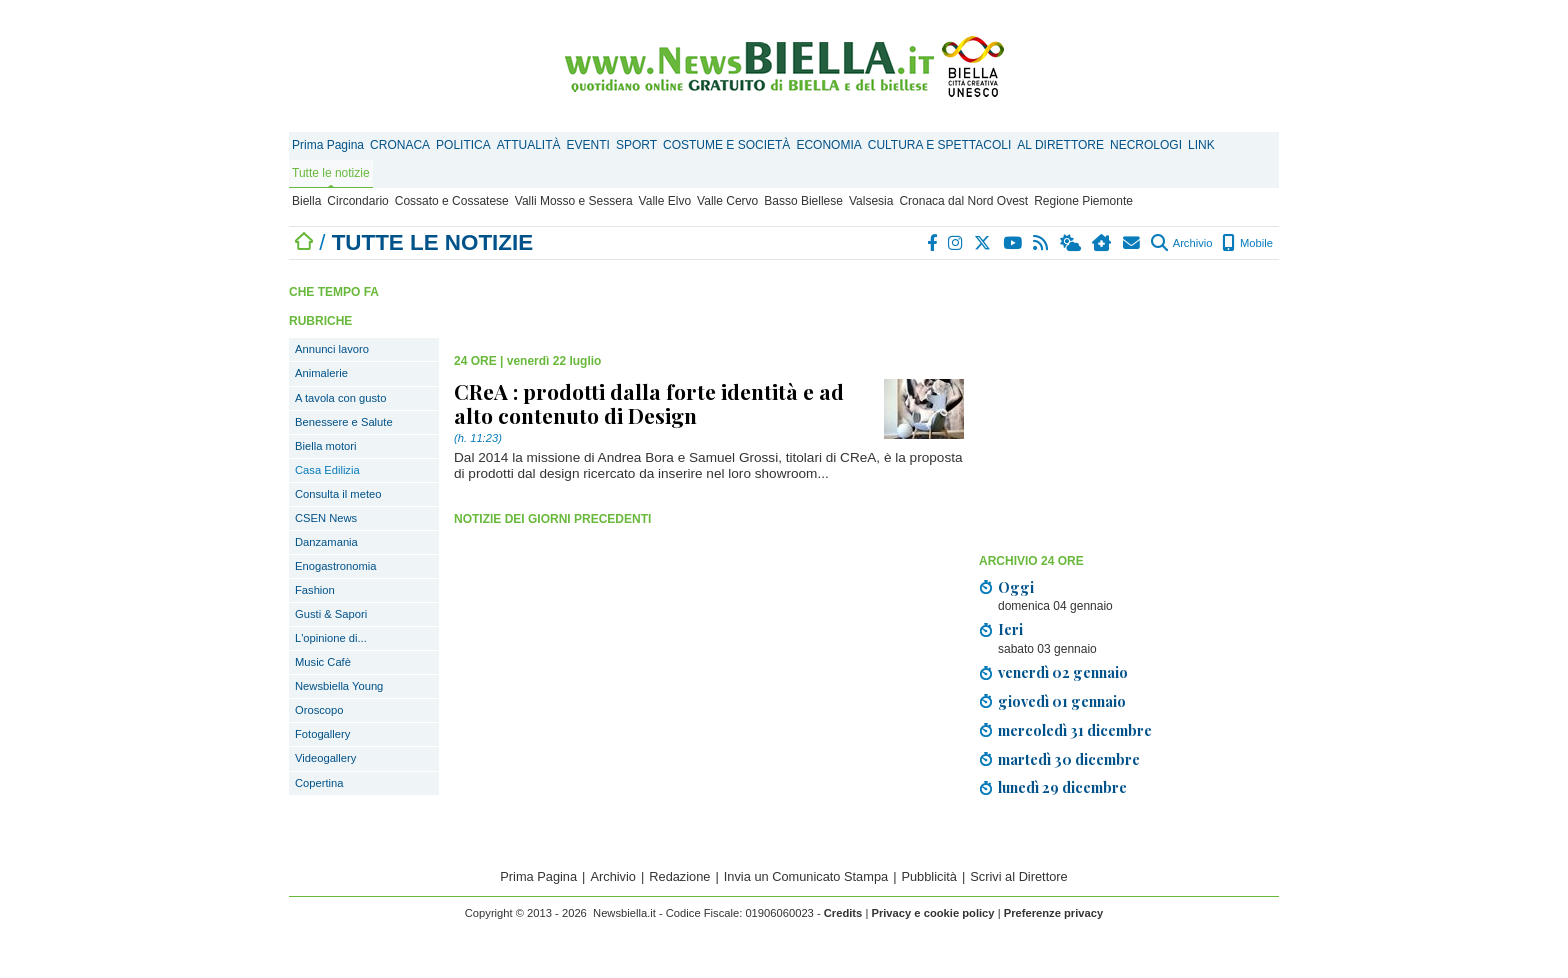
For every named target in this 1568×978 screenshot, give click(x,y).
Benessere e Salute (344, 422)
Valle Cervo (727, 201)
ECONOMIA (828, 145)
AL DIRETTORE (1060, 145)
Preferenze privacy (1054, 913)
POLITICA (463, 145)
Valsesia (871, 201)
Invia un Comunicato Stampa (806, 876)
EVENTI (588, 145)
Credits (843, 913)
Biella (306, 201)
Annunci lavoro (332, 349)
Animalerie (321, 373)
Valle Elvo (665, 201)
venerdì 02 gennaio (1063, 672)
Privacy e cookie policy (932, 913)
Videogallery (325, 758)
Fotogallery (322, 734)
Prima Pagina (328, 145)
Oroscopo (319, 710)
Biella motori (326, 446)
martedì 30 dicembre (1069, 759)
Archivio (1181, 243)
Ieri (1010, 629)
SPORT (636, 145)
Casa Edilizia (327, 470)
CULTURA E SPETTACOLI (940, 145)
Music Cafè (323, 662)
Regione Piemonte (1083, 201)
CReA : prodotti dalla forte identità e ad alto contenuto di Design (649, 403)
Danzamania (326, 542)
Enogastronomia (335, 566)
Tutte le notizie (331, 173)
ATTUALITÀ (529, 145)
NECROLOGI (1146, 145)
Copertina (319, 783)
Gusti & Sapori (331, 614)
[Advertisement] (1129, 405)
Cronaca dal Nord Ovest (963, 201)
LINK (1201, 145)
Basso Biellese (803, 201)
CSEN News (326, 518)
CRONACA (400, 145)
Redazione (679, 876)
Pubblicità (929, 876)
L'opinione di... (331, 638)
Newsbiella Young (339, 686)
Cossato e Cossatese (452, 201)
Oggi (1016, 587)
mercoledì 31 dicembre (1075, 730)
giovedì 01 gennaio (1062, 701)
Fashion (315, 590)
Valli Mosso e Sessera (574, 201)
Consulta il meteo (338, 494)
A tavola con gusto (340, 398)
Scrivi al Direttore (1018, 876)
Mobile (1247, 243)
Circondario (357, 201)
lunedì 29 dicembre (1062, 787)
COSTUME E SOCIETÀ (726, 145)
